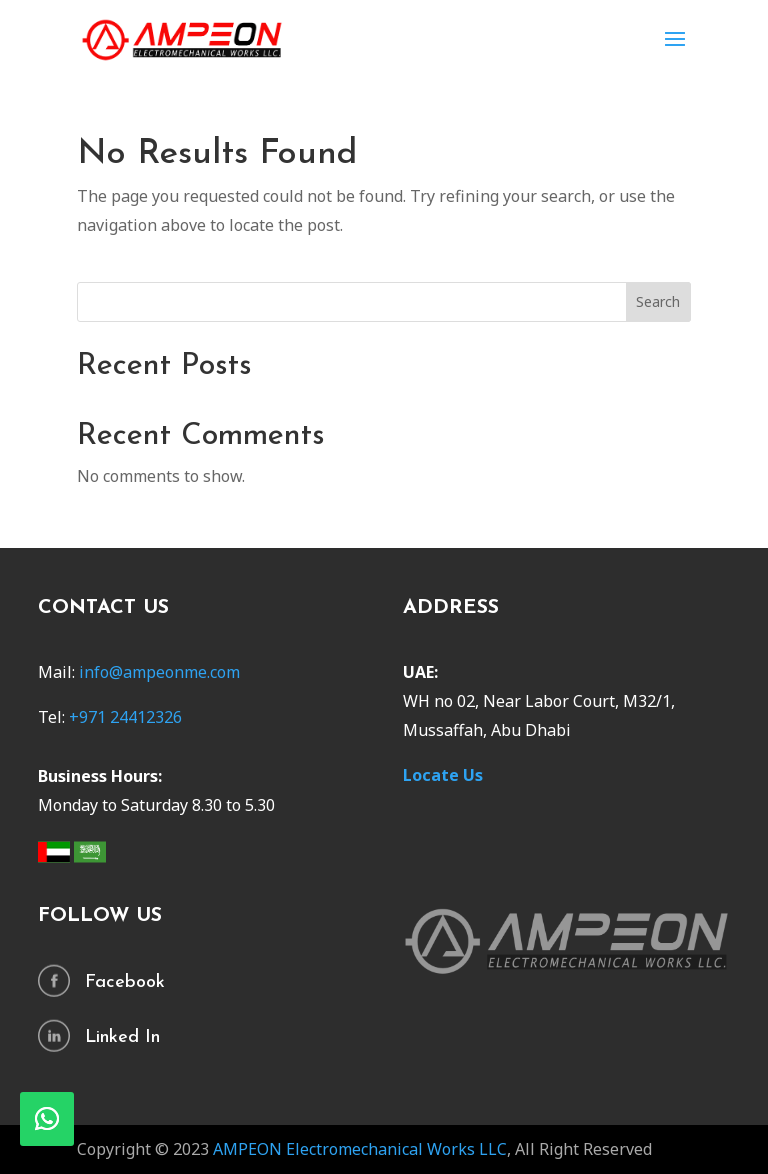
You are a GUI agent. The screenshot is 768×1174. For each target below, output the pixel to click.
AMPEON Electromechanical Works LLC (358, 1149)
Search (658, 301)
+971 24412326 (125, 717)
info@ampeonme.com (159, 672)
